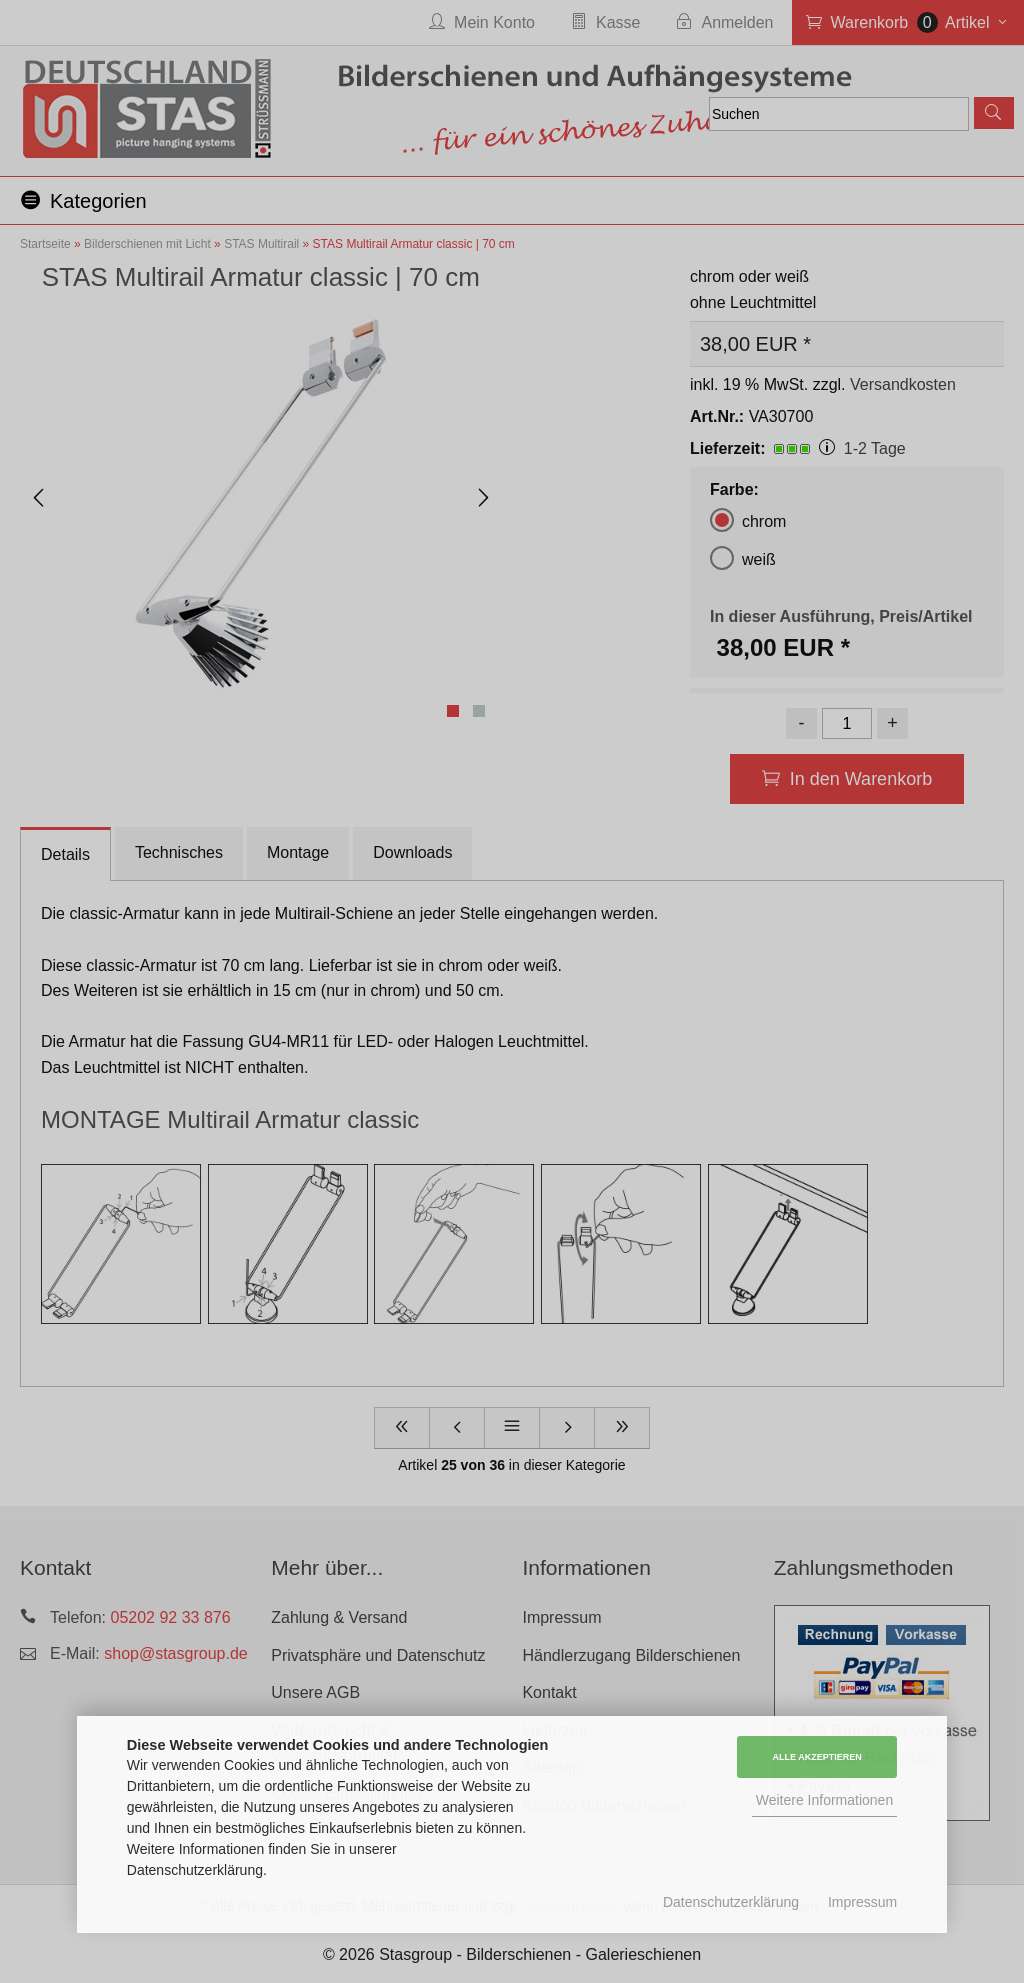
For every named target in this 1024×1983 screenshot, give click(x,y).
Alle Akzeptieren (817, 1757)
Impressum (862, 1902)
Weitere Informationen (824, 1800)
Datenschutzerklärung (731, 1902)
